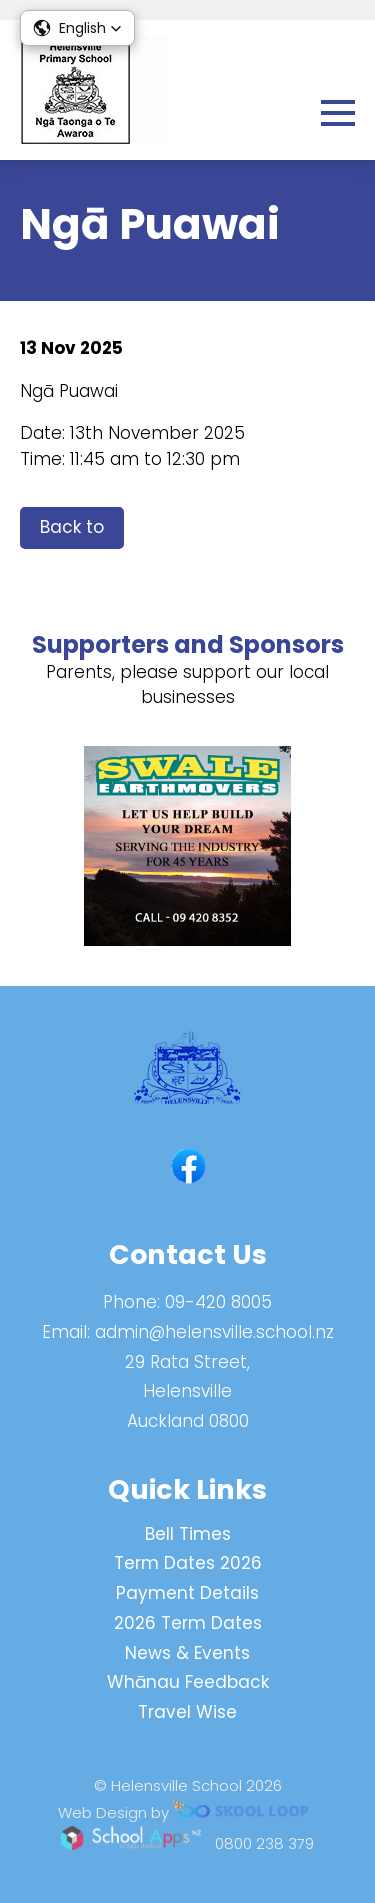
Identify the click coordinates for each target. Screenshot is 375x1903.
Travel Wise (187, 1712)
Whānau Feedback (188, 1682)
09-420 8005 (218, 1302)
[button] (77, 28)
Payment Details (187, 1593)
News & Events (187, 1653)
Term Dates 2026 (188, 1563)
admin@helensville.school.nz (214, 1332)
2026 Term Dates (188, 1623)
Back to (72, 527)
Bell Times (188, 1534)
